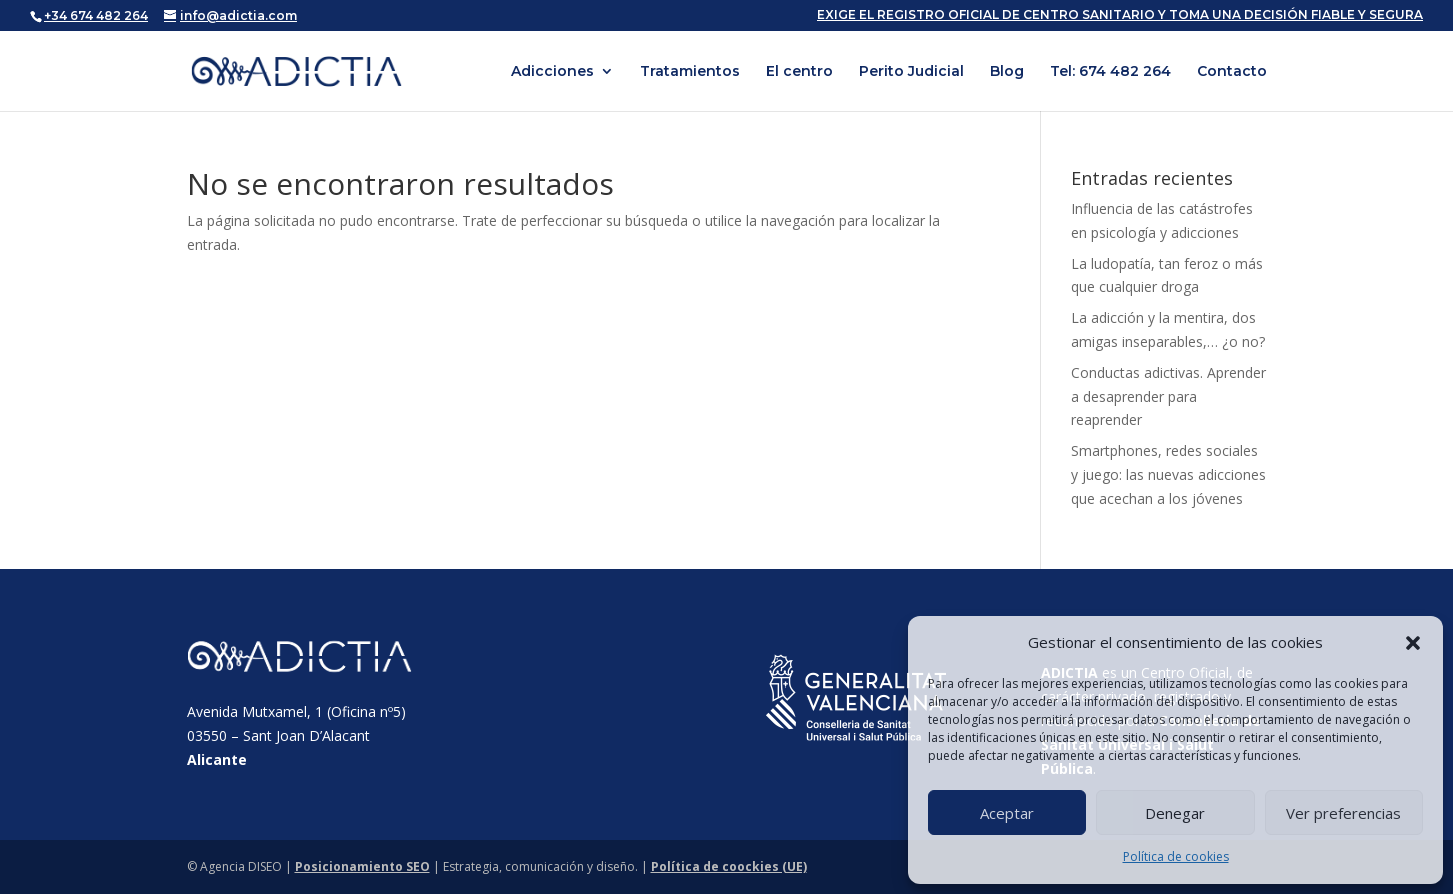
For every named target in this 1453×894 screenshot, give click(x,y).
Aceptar (1007, 813)
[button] (1413, 643)
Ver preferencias (1343, 813)
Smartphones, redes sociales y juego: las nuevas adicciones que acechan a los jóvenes (1168, 474)
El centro (799, 72)
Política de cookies (1176, 856)
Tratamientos (690, 72)
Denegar (1175, 813)
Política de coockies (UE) (729, 866)
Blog (1007, 72)
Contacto (1232, 72)
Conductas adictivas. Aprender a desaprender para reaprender (1168, 396)
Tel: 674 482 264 (1110, 72)
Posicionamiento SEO (362, 866)
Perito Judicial (911, 72)
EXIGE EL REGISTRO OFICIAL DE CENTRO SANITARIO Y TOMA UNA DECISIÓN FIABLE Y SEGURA (1120, 15)
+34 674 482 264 (96, 15)
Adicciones (552, 72)
